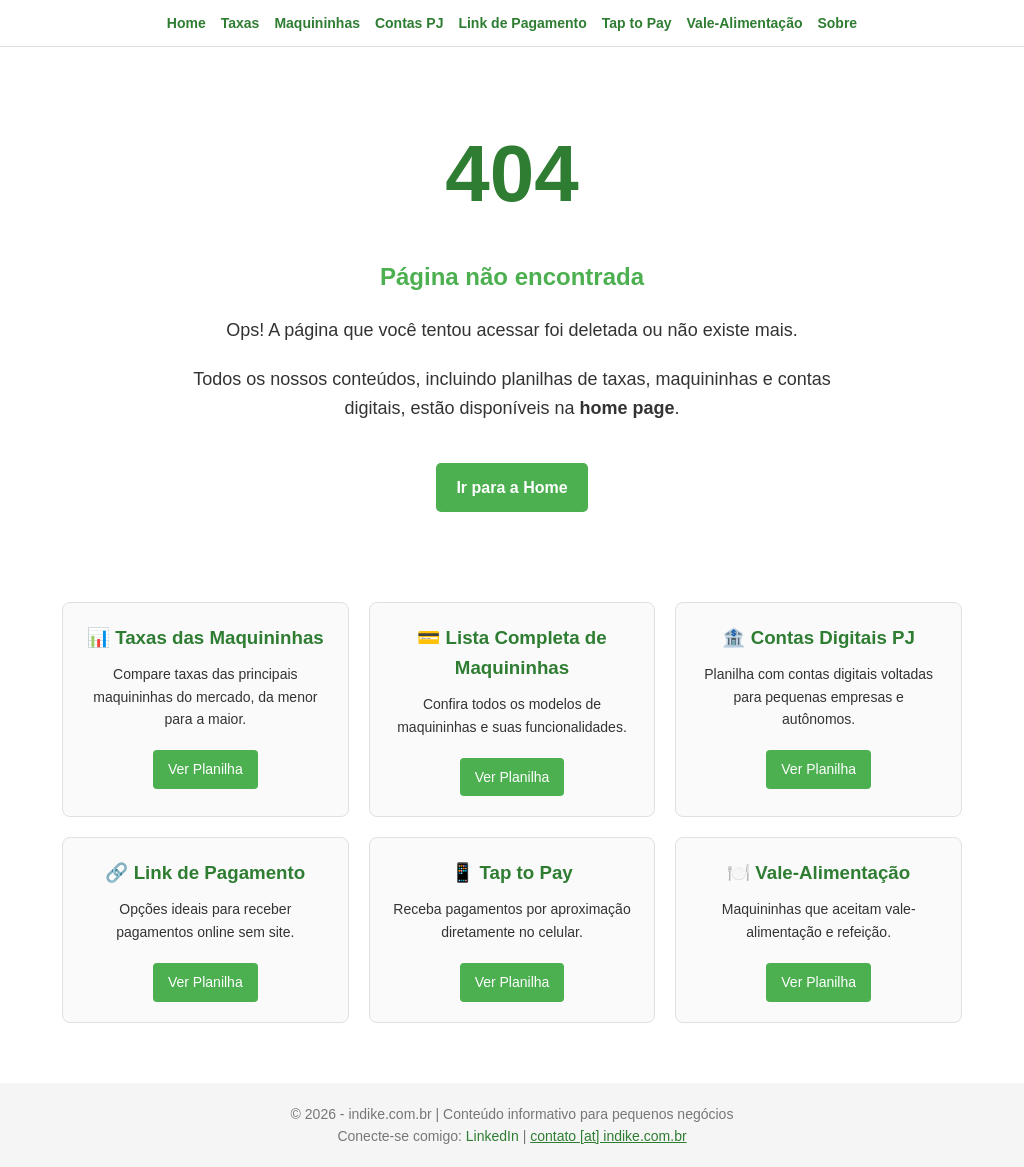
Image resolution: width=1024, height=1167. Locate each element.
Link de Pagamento (522, 23)
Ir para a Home (511, 487)
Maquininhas (317, 23)
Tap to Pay (637, 23)
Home (186, 23)
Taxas (240, 23)
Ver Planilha (205, 769)
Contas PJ (409, 23)
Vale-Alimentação (745, 23)
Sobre (837, 23)
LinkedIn (494, 1136)
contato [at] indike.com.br (608, 1136)
